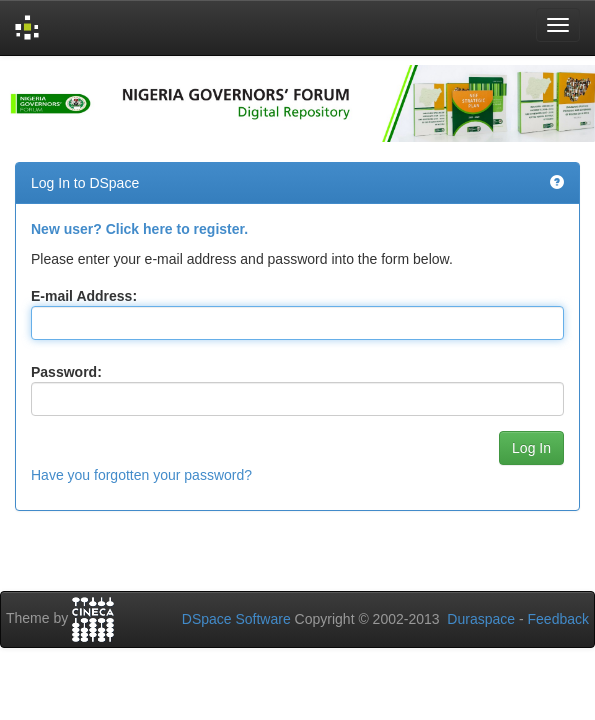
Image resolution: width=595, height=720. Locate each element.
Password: (66, 372)
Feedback (558, 619)
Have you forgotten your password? (141, 475)
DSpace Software (236, 619)
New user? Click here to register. (139, 229)
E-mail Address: (84, 296)
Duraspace (481, 619)
